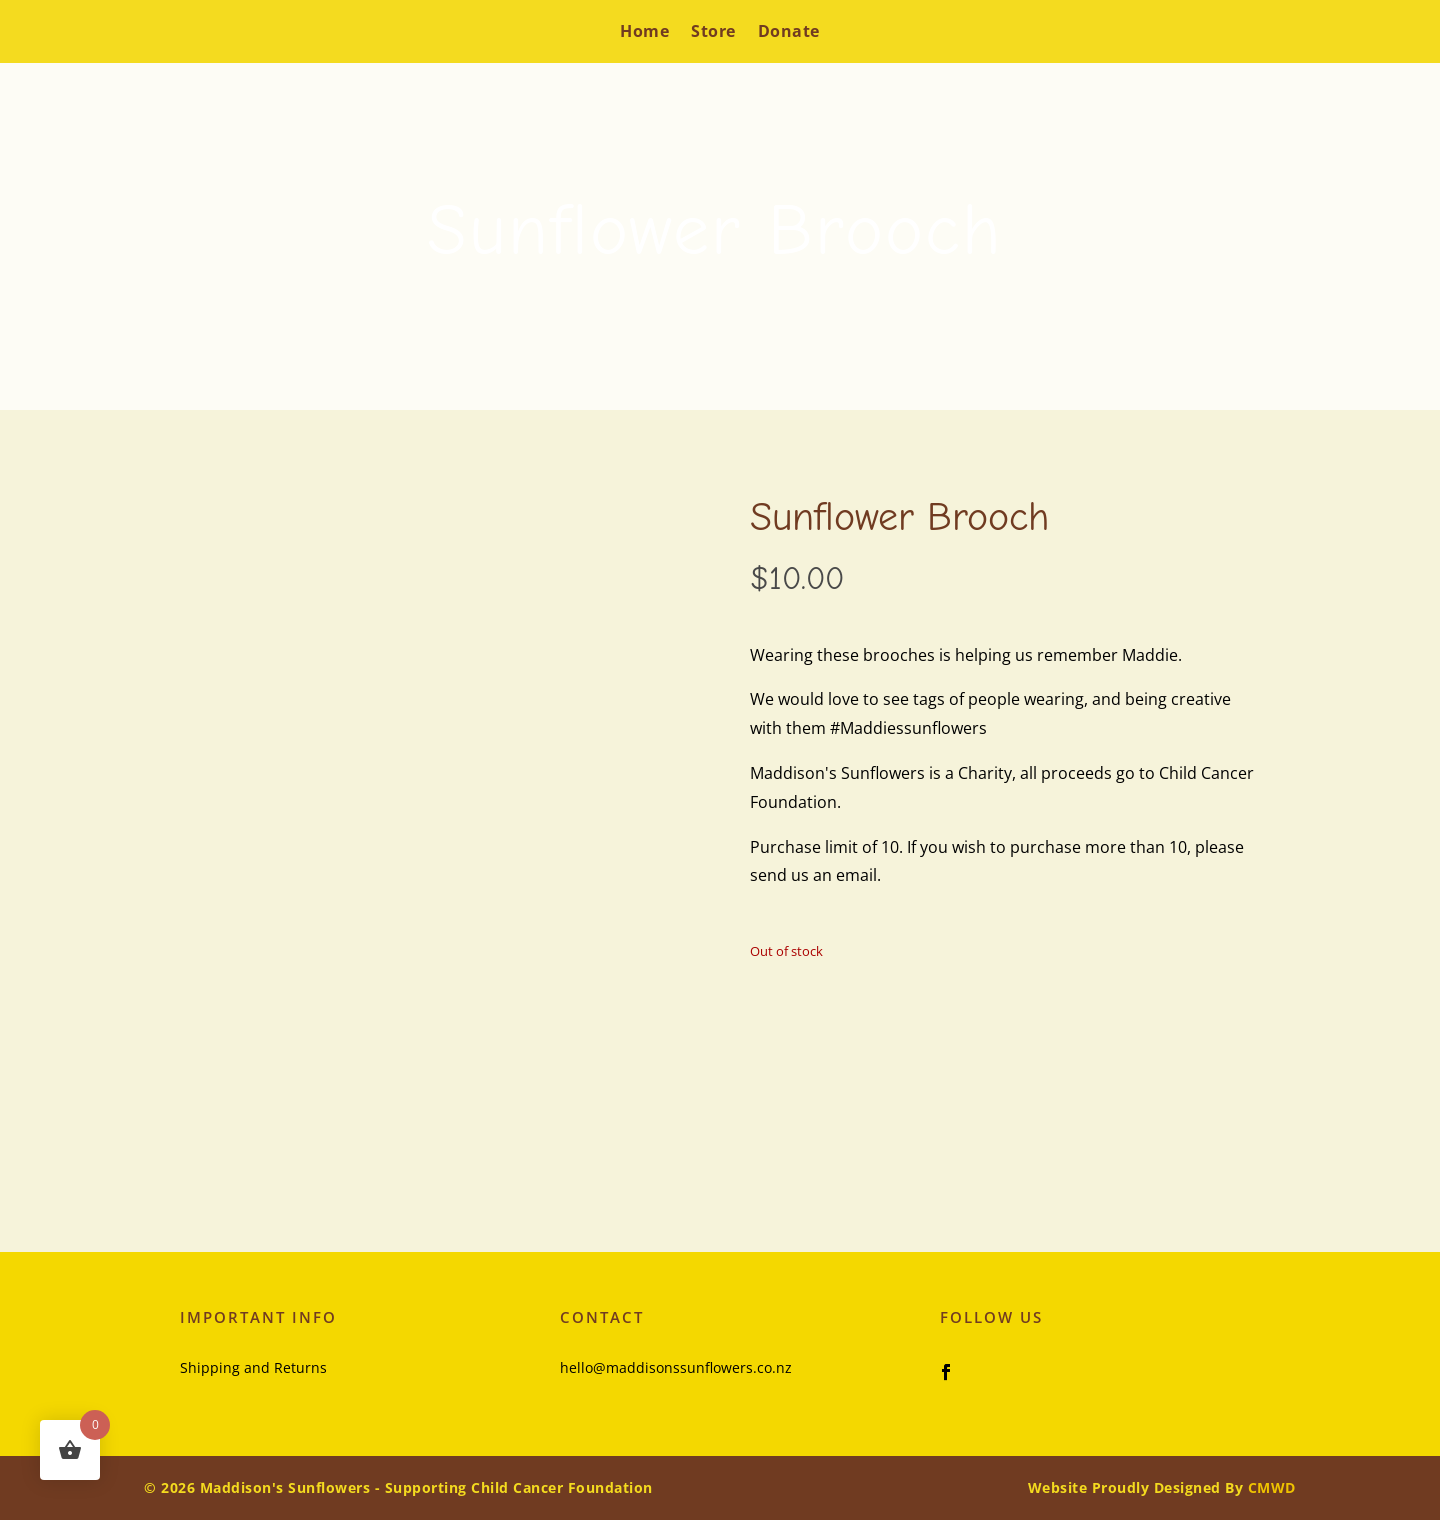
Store (713, 31)
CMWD (1272, 1487)
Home (644, 31)
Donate (789, 31)
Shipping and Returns (253, 1367)
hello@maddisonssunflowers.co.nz (676, 1367)
